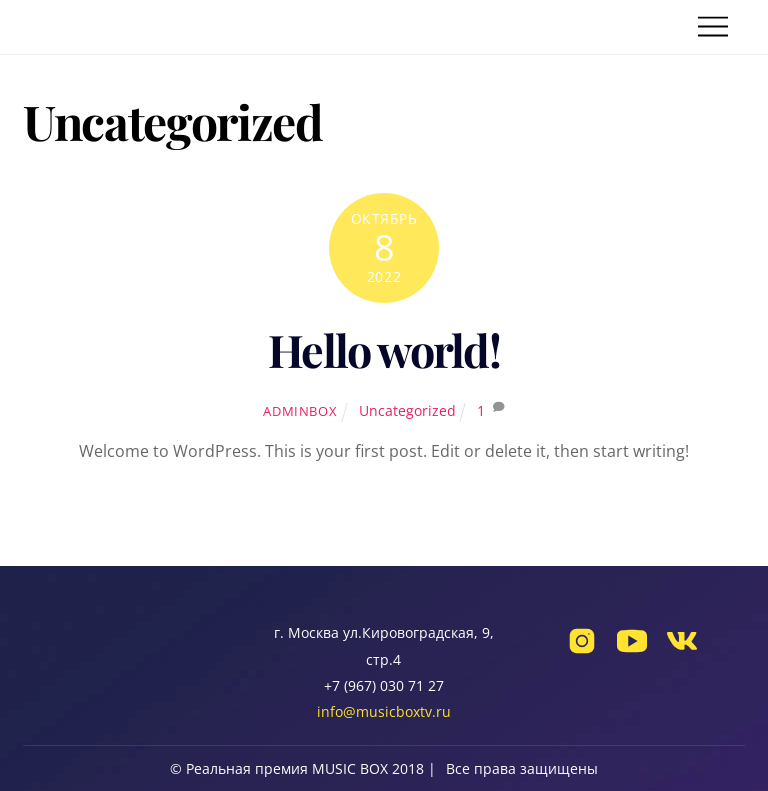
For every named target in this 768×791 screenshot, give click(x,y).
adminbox (300, 411)
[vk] (682, 650)
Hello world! (384, 349)
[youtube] (632, 650)
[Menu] (713, 27)
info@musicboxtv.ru (384, 711)
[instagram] (582, 650)
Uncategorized (407, 410)
